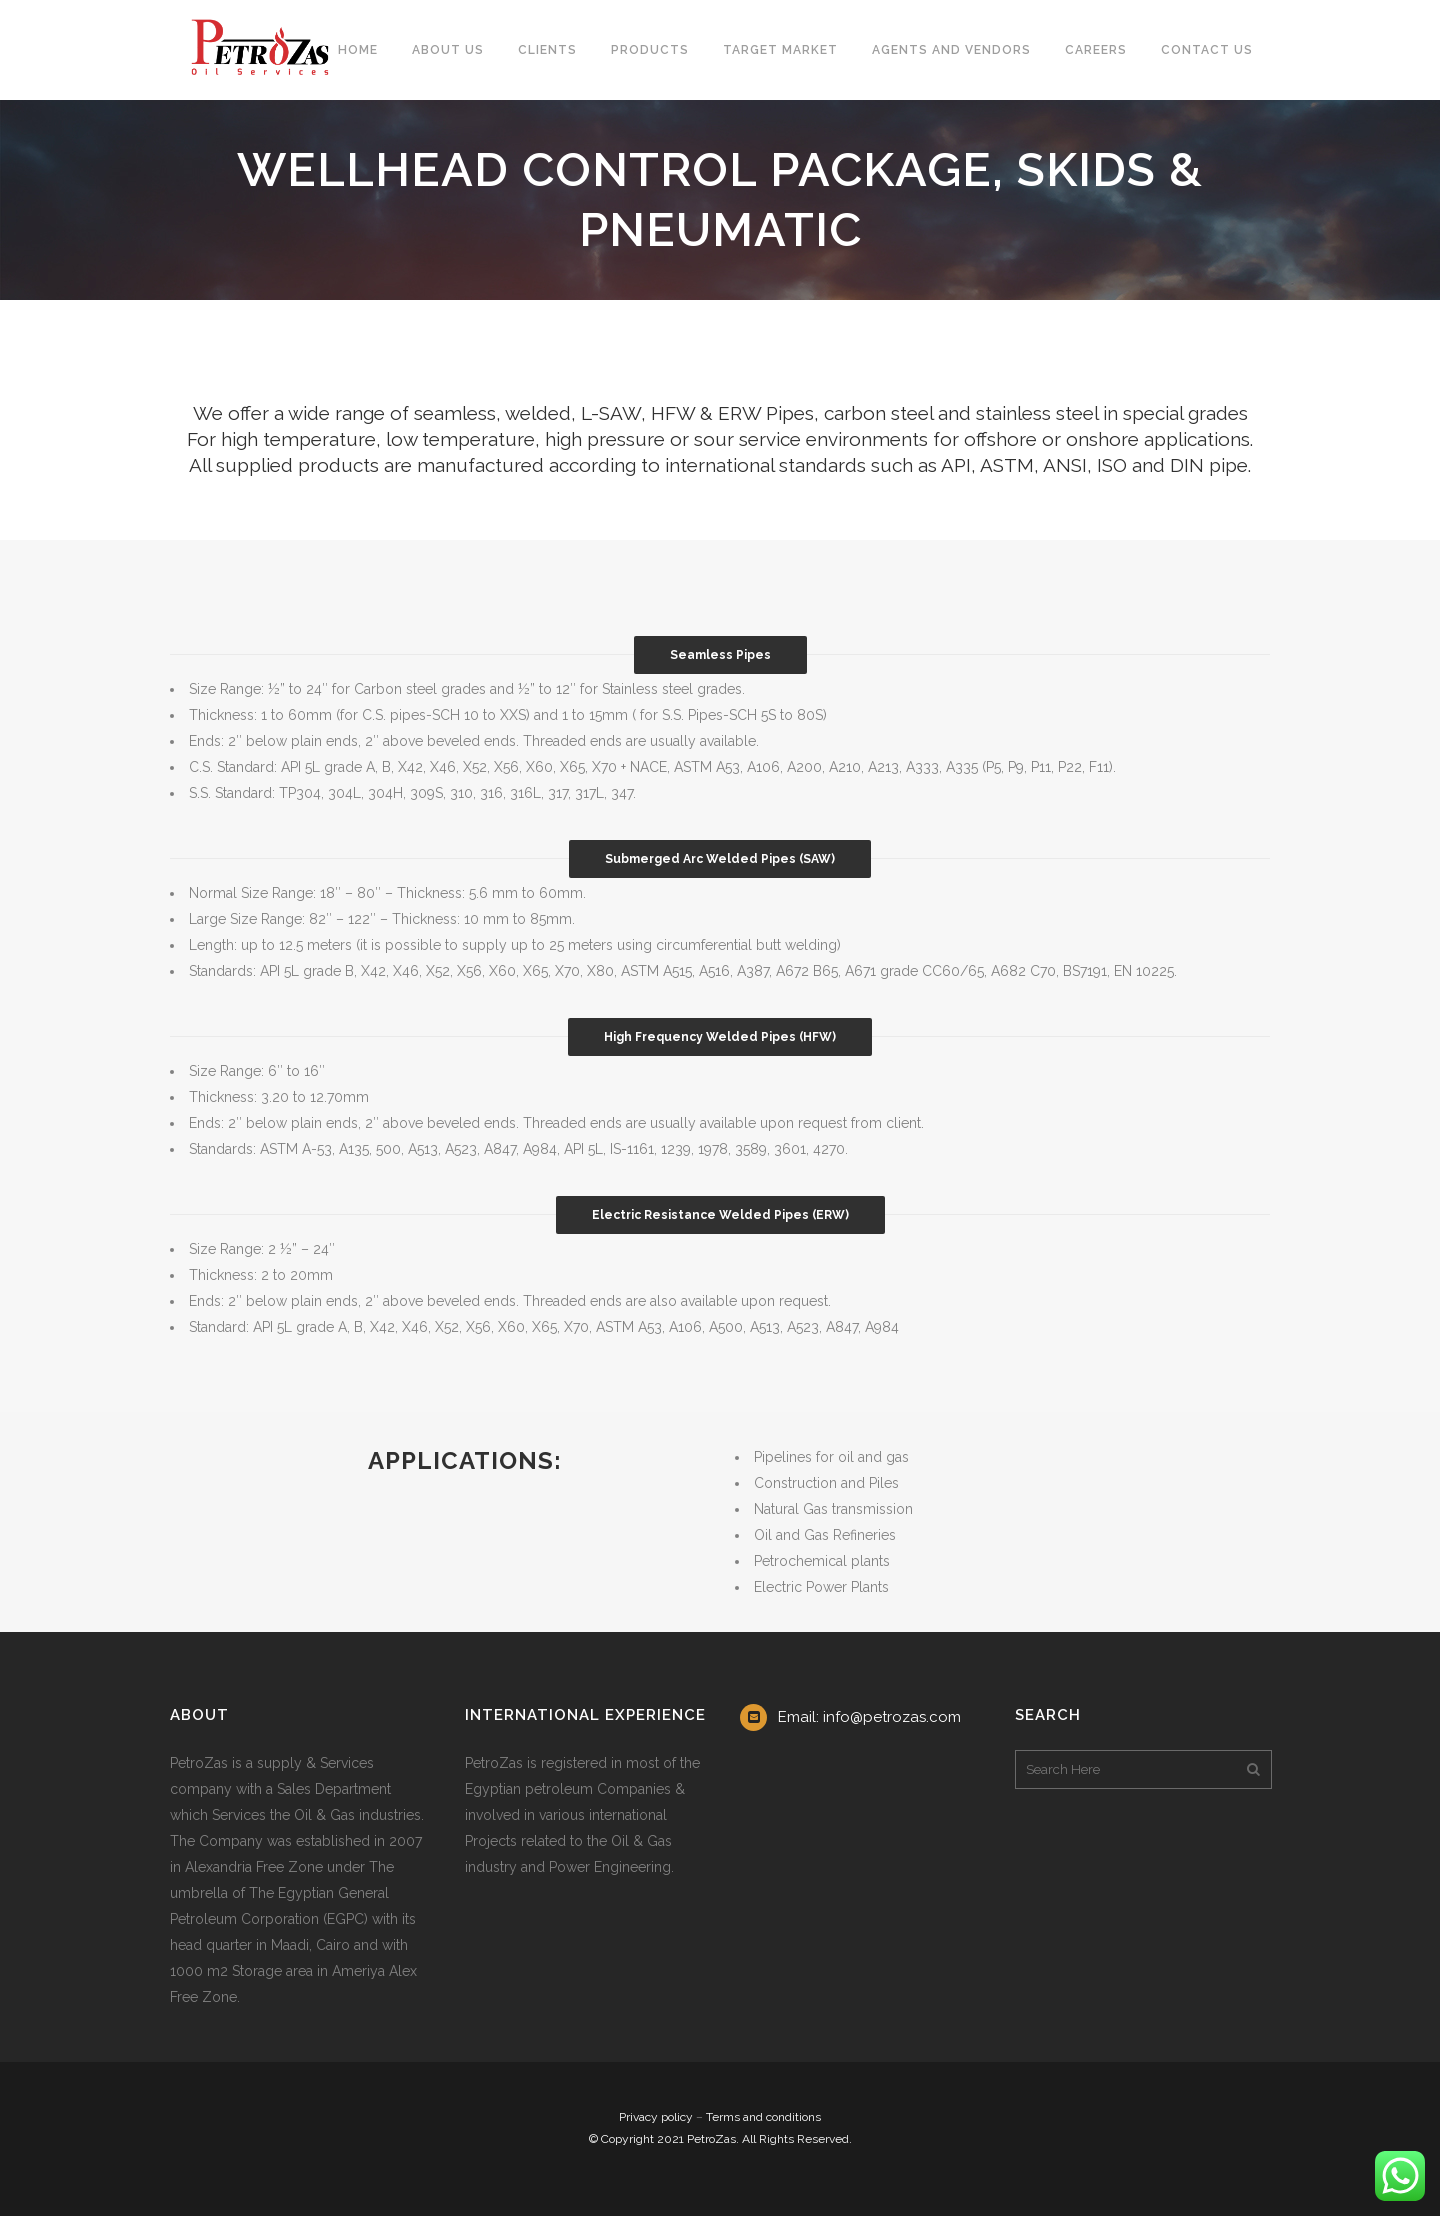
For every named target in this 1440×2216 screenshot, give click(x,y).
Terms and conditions (763, 2117)
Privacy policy (656, 2117)
